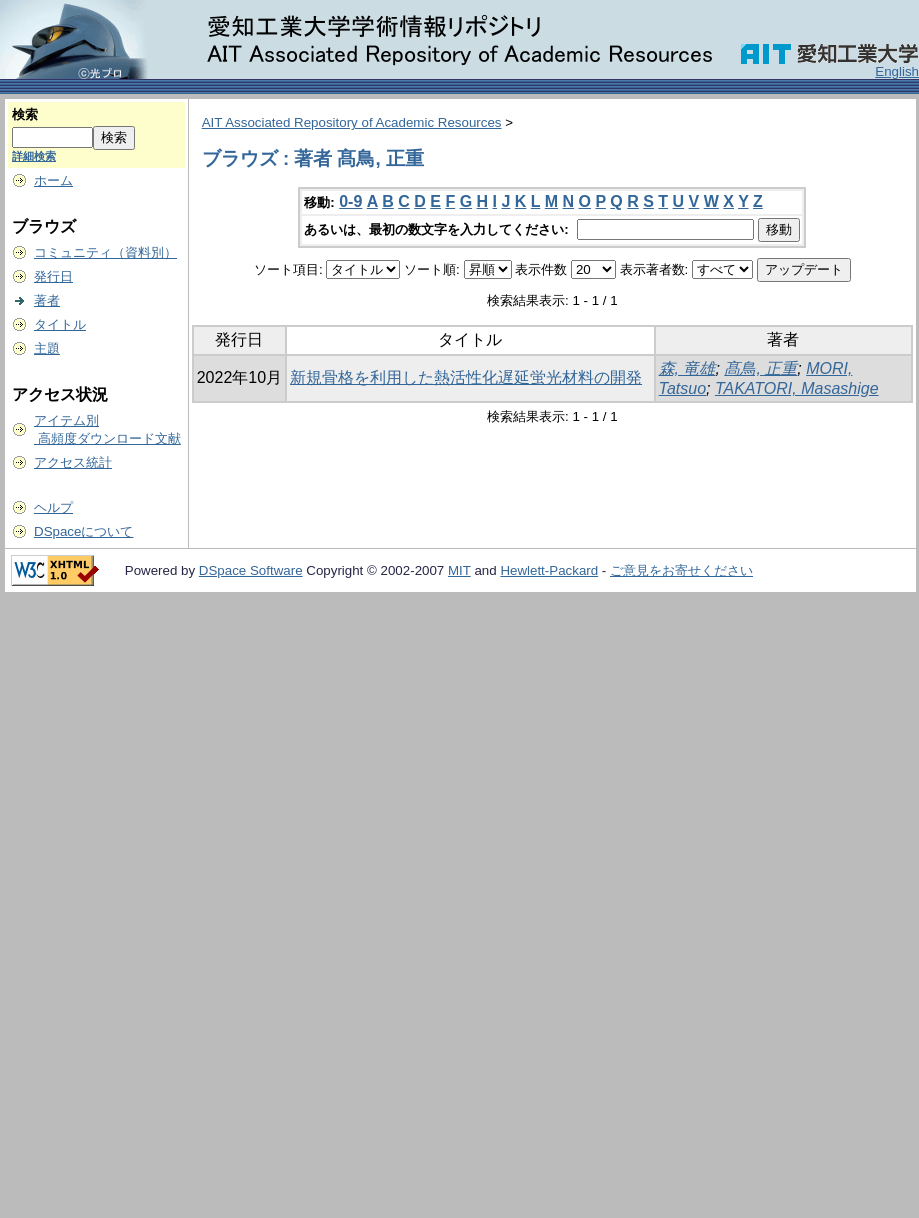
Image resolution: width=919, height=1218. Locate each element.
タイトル (60, 324)
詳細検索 (34, 156)
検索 (25, 114)
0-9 (350, 201)
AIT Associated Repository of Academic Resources (352, 122)
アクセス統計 (73, 462)
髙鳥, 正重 (760, 368)
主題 (47, 348)
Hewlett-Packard (549, 570)
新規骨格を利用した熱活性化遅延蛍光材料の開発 (466, 377)
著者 (47, 300)
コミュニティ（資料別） (105, 252)
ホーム (53, 180)
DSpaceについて (83, 531)
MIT (459, 570)
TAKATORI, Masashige (797, 388)
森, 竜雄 (687, 368)
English (897, 71)
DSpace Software (251, 570)
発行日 (53, 276)
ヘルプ (53, 507)
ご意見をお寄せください (681, 570)
